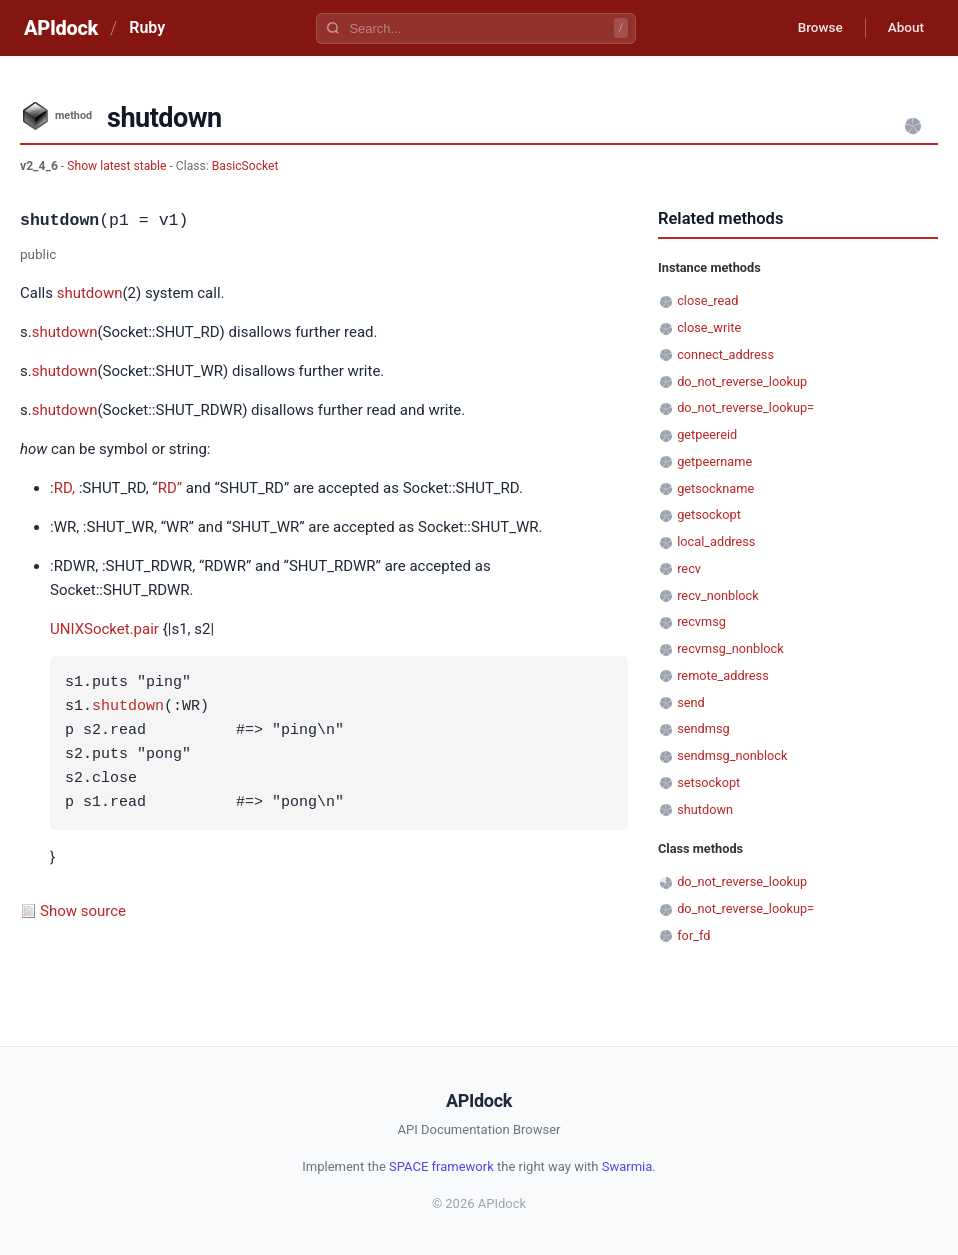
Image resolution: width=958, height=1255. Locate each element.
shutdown (90, 293)
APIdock (61, 28)
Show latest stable (118, 166)
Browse (812, 28)
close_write (709, 327)
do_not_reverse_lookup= (745, 407)
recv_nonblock (718, 595)
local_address (716, 541)
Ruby (147, 27)
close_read (707, 300)
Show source (83, 911)
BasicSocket (245, 166)
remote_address (723, 675)
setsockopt (708, 782)
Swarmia (627, 1166)
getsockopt (709, 514)
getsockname (715, 488)
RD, (64, 488)
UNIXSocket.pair (104, 629)
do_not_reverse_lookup (742, 381)
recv (689, 568)
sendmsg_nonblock (732, 755)
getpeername (714, 461)
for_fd (693, 935)
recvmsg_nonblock (730, 648)
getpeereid (707, 434)
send (691, 702)
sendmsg (703, 728)
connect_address (725, 354)
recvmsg (701, 621)
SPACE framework (441, 1166)
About (903, 28)
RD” (170, 488)
